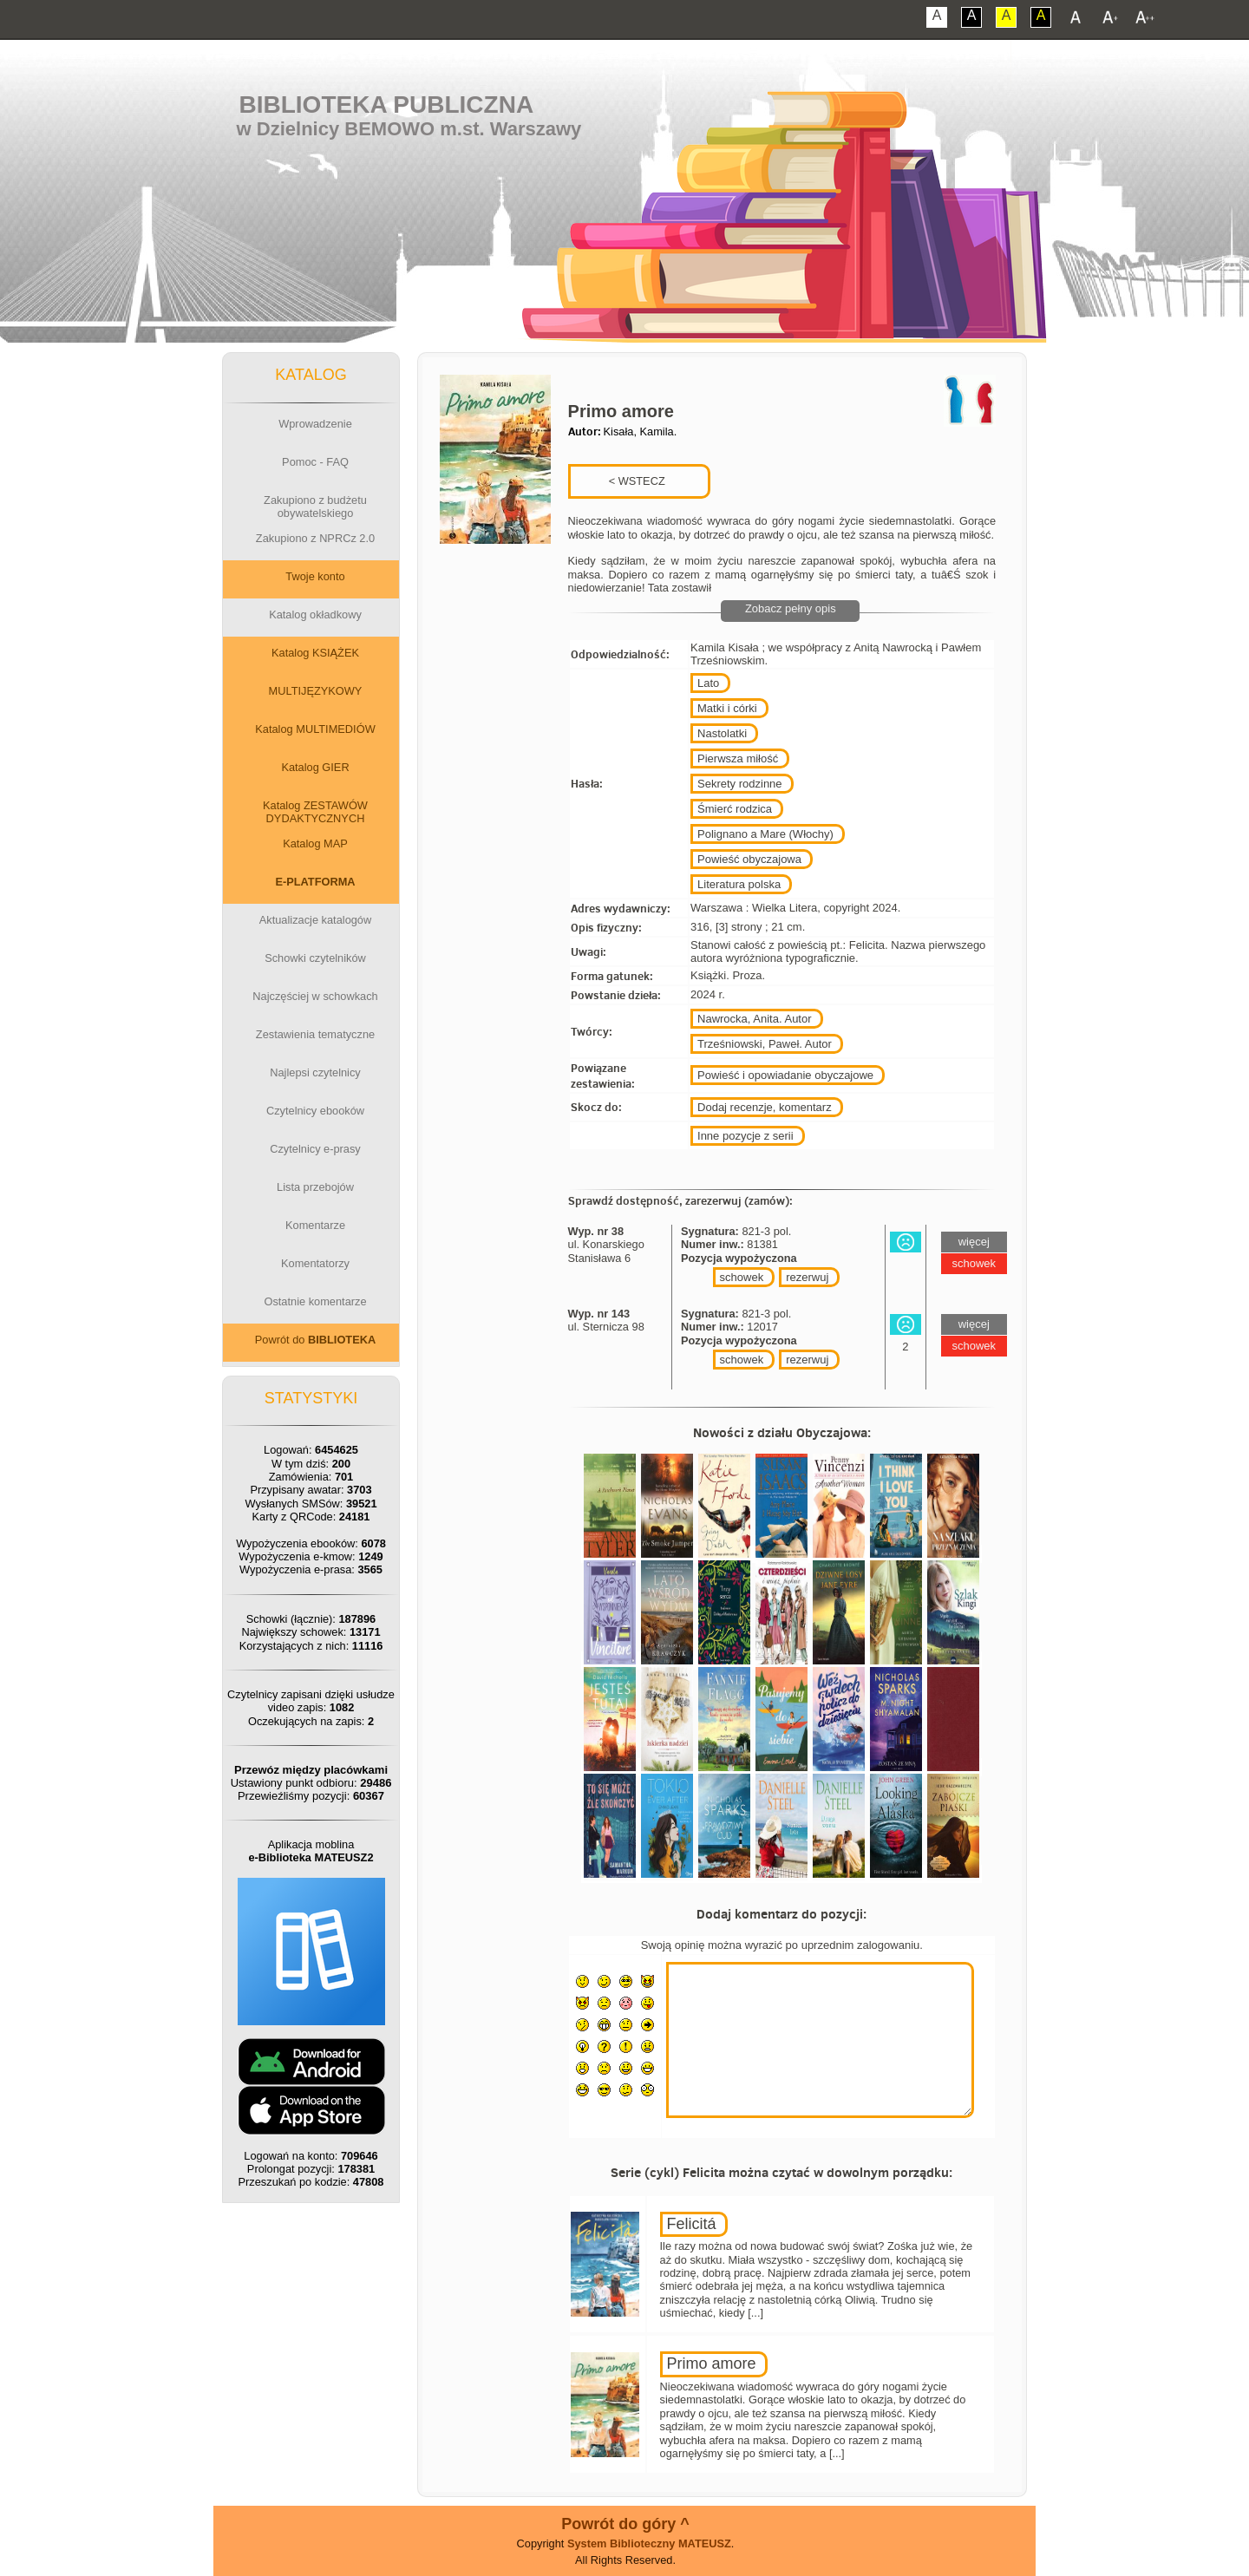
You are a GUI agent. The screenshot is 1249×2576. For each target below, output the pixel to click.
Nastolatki (722, 733)
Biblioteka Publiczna (386, 104)
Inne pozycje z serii (745, 1135)
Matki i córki (727, 708)
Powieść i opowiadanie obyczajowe (785, 1075)
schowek (742, 1277)
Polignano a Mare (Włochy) (765, 833)
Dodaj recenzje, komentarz (764, 1107)
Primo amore (711, 2363)
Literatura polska (739, 884)
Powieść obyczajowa (749, 859)
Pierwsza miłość (737, 758)
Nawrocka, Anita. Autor (754, 1018)
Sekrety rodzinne (739, 783)
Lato (708, 683)
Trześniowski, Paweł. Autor (764, 1043)
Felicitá (691, 2224)
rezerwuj (807, 1277)
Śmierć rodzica (734, 808)
